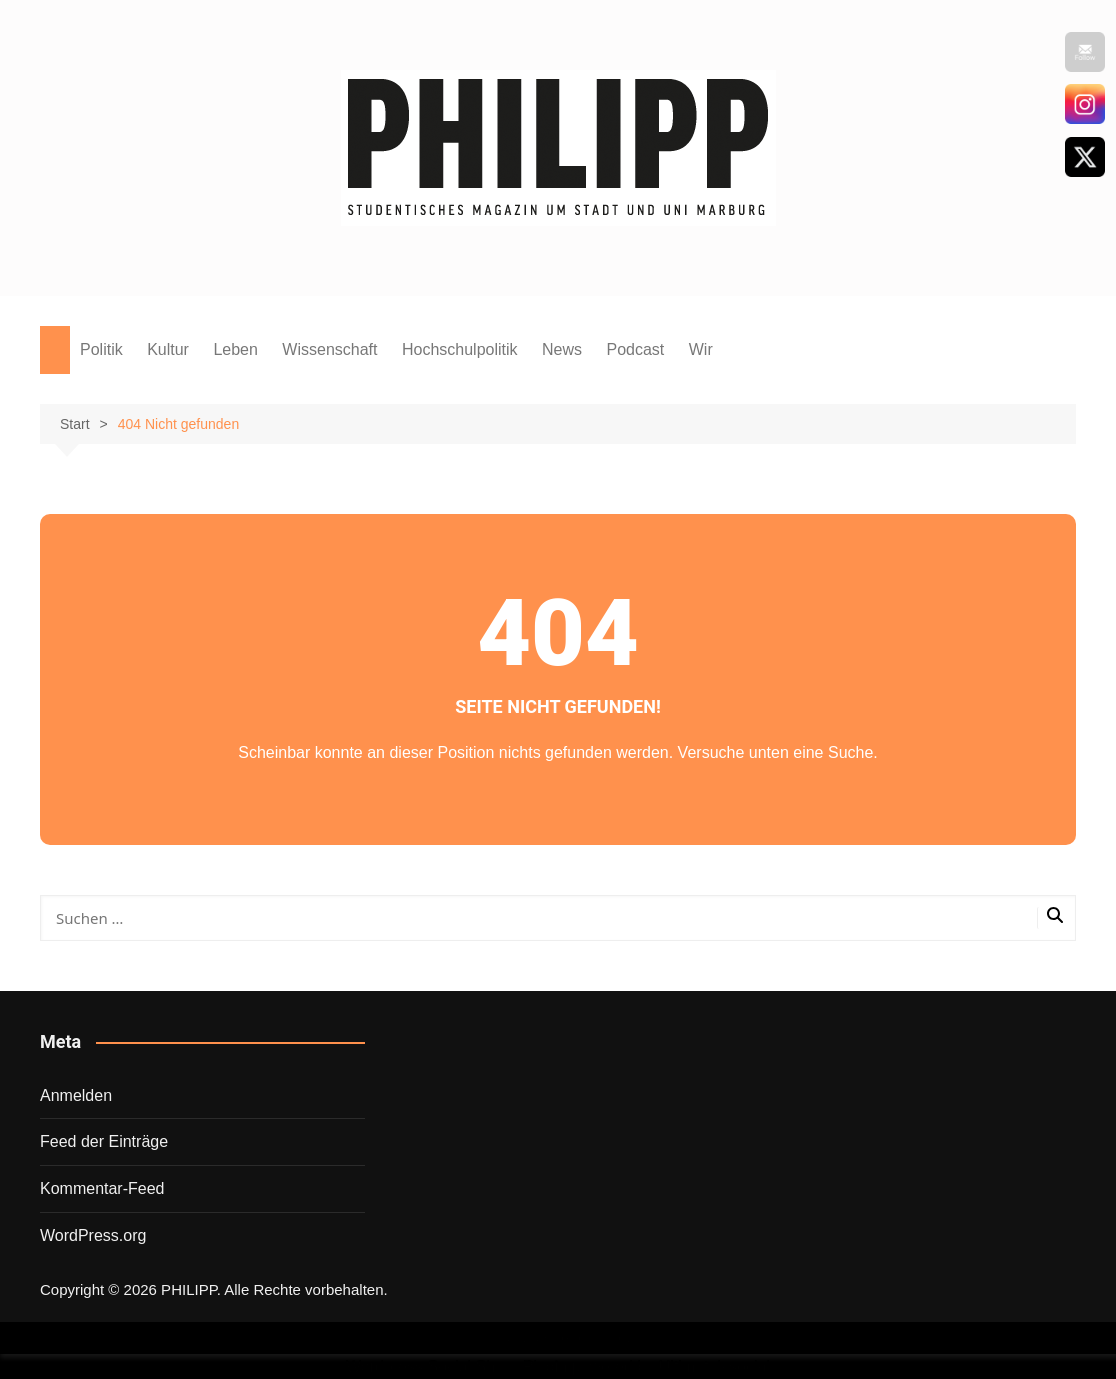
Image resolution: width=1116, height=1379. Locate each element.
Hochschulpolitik (460, 349)
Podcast (635, 349)
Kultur (168, 349)
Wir (701, 349)
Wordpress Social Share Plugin (459, 1366)
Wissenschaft (329, 349)
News (562, 349)
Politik (101, 349)
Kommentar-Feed (102, 1188)
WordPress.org (93, 1235)
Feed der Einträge (104, 1141)
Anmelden (76, 1095)
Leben (235, 349)
